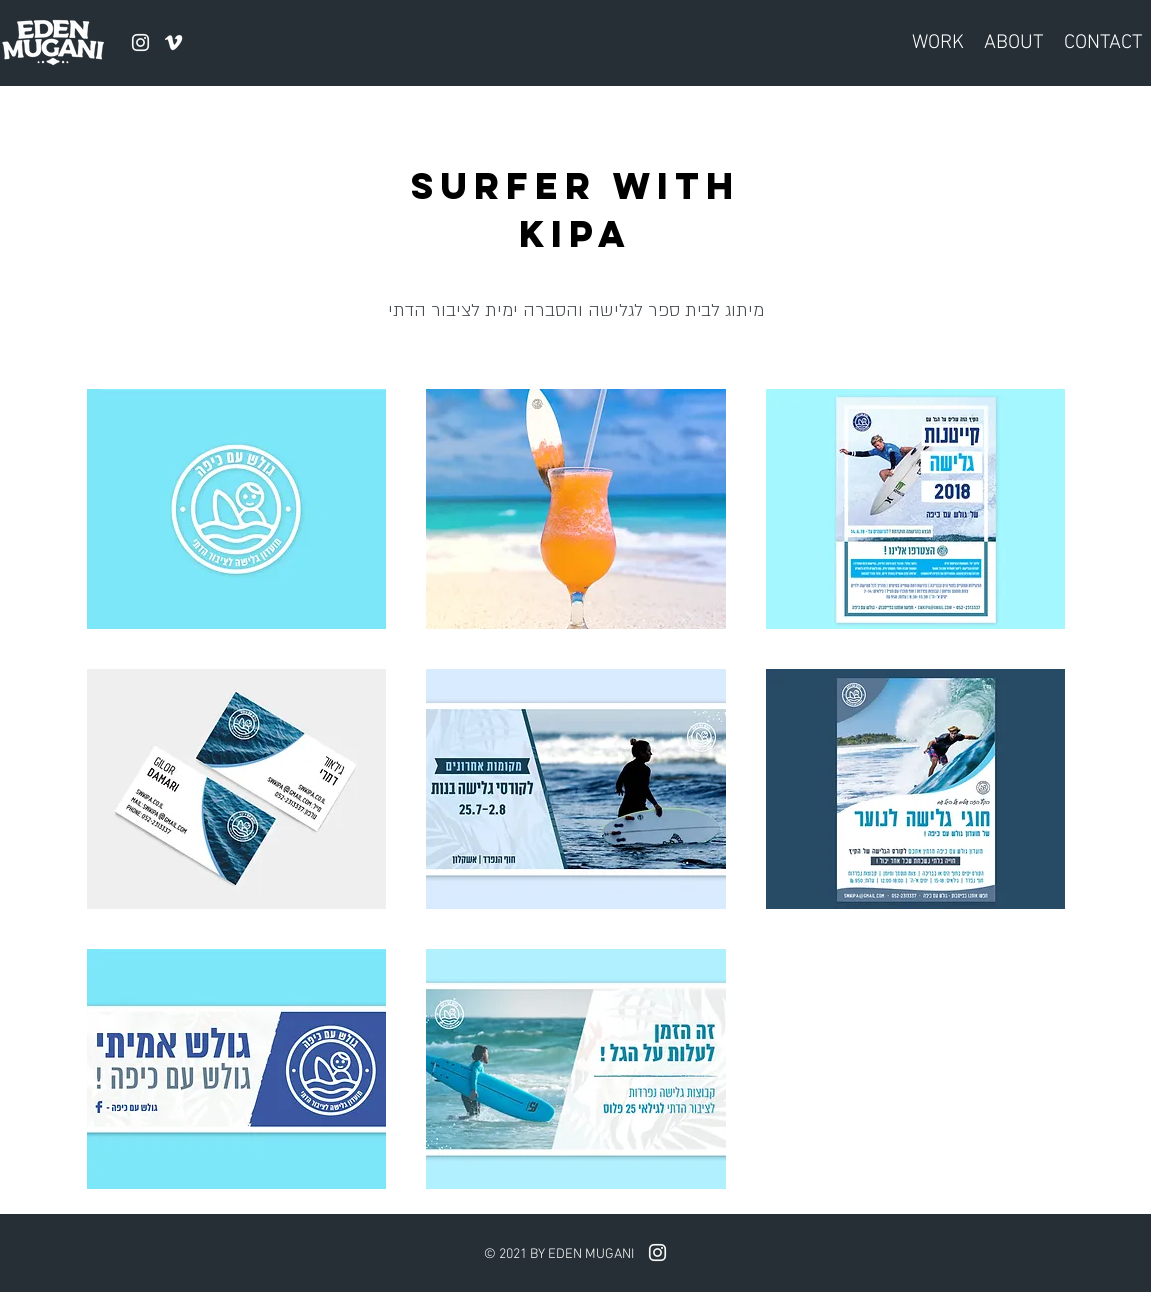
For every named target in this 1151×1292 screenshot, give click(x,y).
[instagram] (140, 42)
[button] (237, 509)
